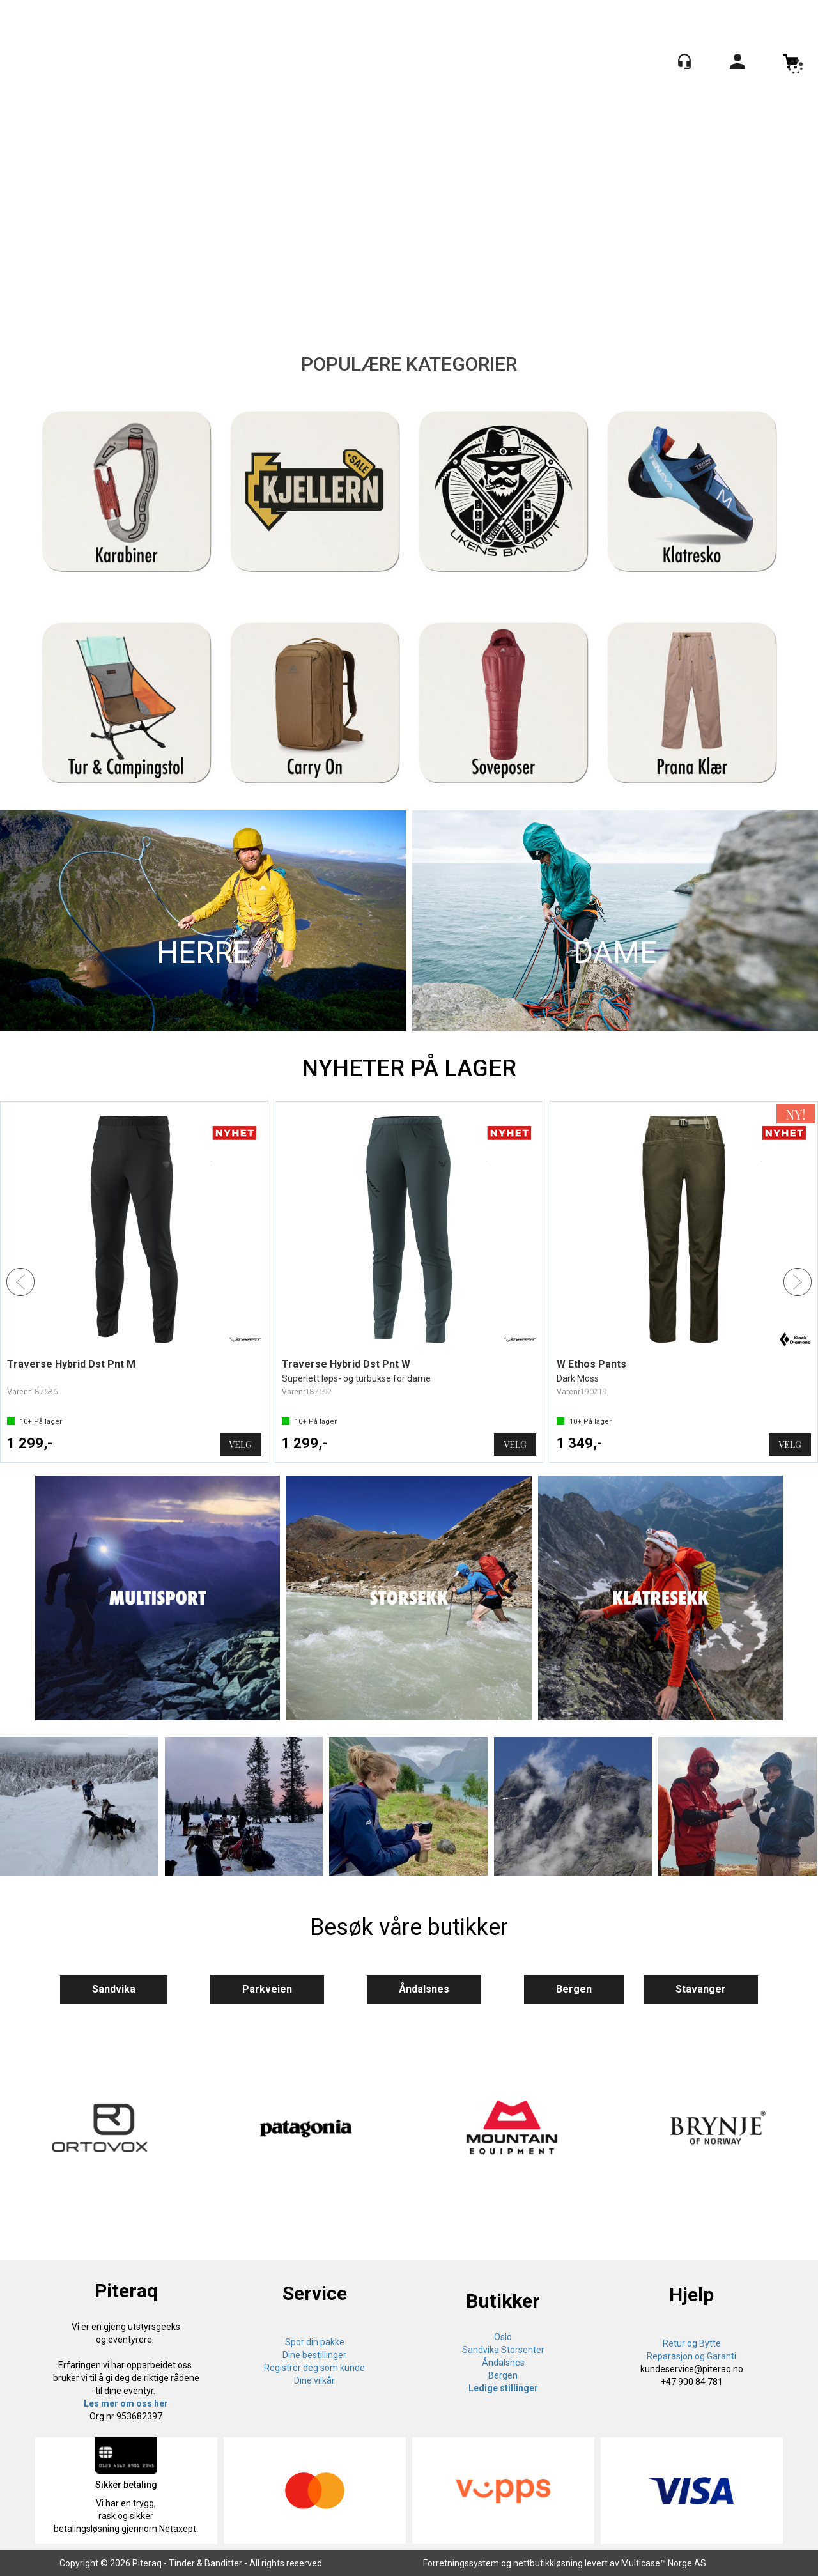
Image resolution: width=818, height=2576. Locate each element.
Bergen (574, 1989)
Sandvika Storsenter (503, 2350)
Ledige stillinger (503, 2388)
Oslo (503, 2337)
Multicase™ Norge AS (663, 2563)
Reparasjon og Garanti (691, 2356)
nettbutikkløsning (548, 2563)
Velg (240, 1444)
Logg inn (737, 63)
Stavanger (700, 1989)
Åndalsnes (424, 1989)
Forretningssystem (461, 2563)
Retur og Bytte (692, 2343)
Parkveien (267, 1989)
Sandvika (113, 1989)
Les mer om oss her (126, 2403)
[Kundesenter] (684, 61)
